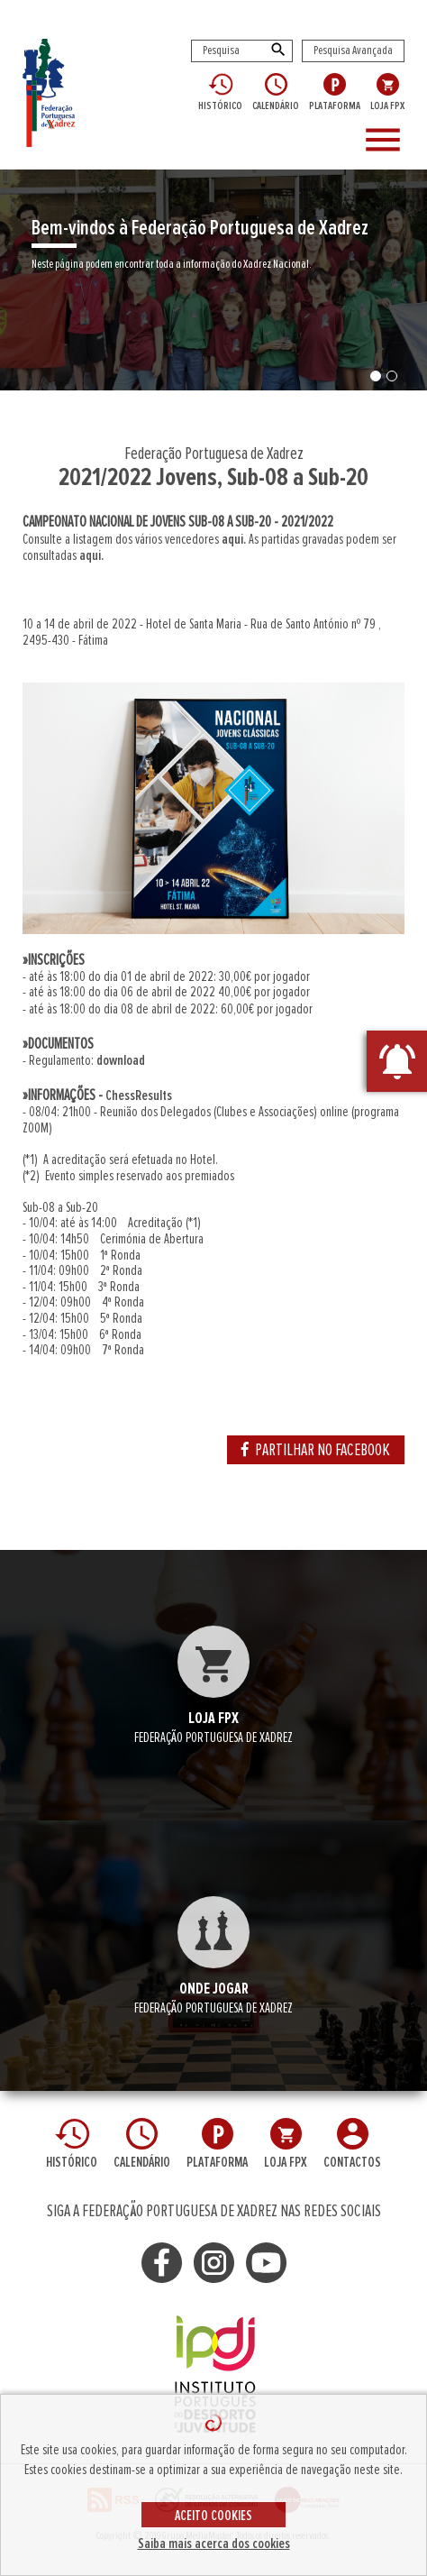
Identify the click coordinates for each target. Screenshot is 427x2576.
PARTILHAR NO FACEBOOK (315, 1450)
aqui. (234, 539)
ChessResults (138, 1095)
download (120, 1060)
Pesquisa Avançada (353, 50)
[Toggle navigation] (388, 140)
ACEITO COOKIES (213, 2515)
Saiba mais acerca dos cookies (214, 2543)
